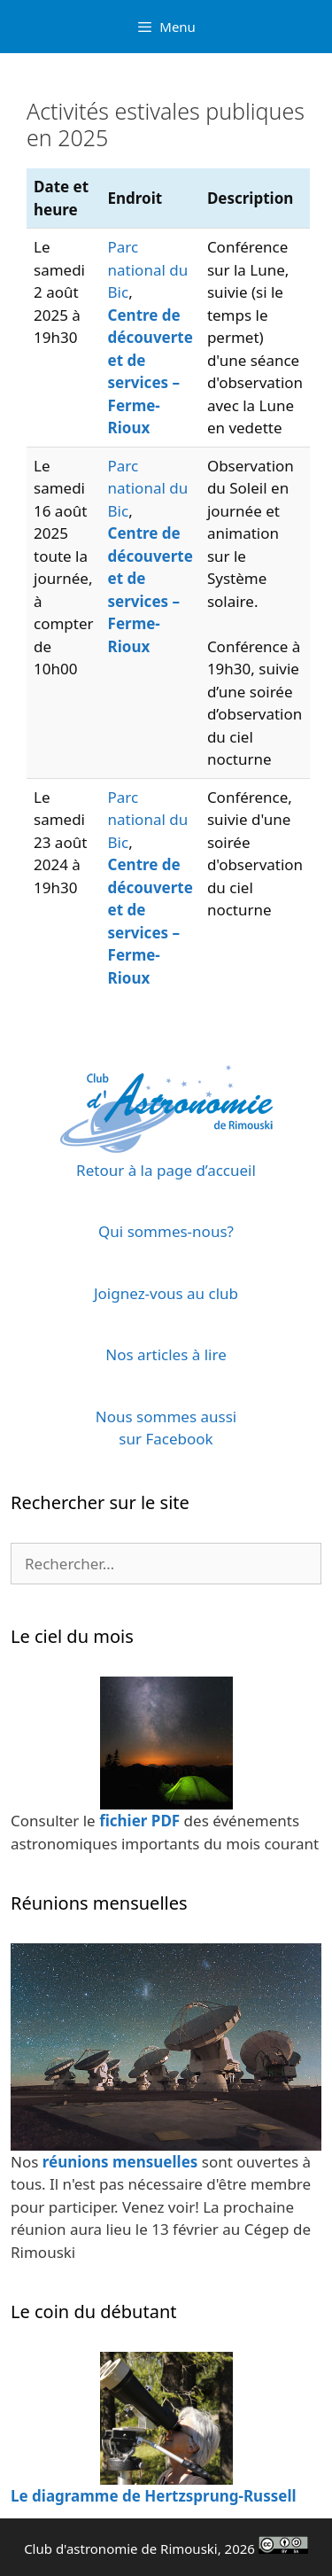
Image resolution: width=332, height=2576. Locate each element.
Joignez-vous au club (166, 1293)
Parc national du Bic (148, 269)
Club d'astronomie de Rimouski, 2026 (166, 2548)
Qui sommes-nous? (166, 1231)
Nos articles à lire (166, 1354)
